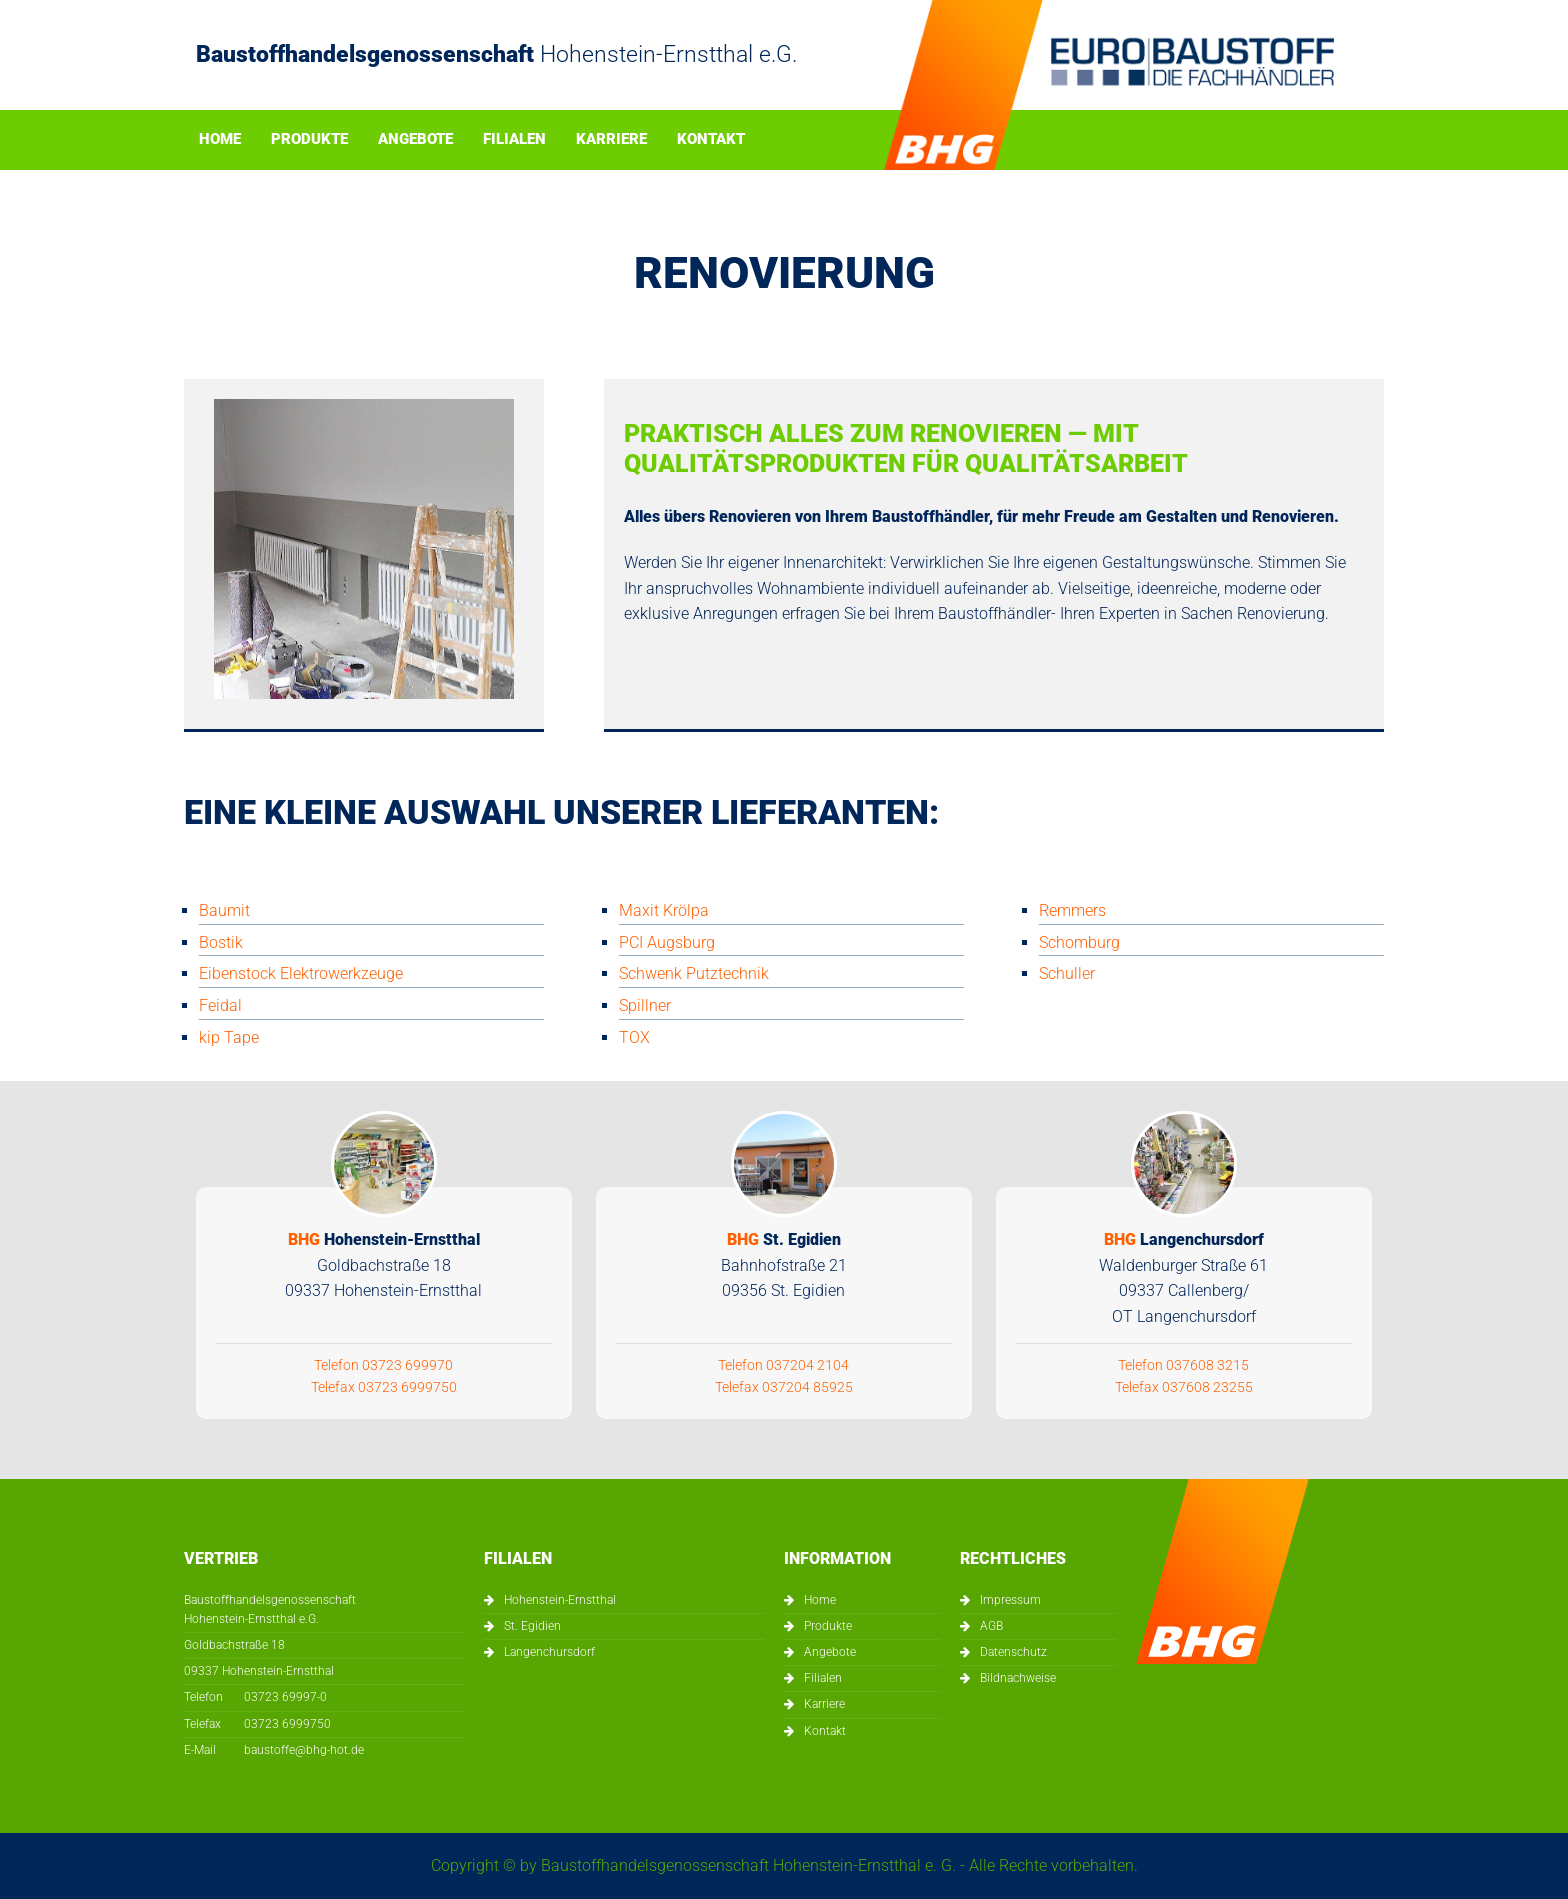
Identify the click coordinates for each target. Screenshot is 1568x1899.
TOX (634, 1037)
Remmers (1072, 910)
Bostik (221, 942)
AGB (991, 1626)
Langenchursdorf (549, 1652)
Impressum (1010, 1600)
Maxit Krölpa (664, 910)
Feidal (220, 1005)
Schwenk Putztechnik (694, 973)
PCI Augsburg (667, 942)
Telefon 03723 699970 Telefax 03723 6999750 (384, 1311)
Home (220, 140)
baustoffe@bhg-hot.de (304, 1750)
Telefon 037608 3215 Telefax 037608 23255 (1184, 1311)
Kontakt (711, 140)
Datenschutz (1013, 1652)
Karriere (611, 140)
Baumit (224, 910)
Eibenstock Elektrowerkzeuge (301, 973)
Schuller (1067, 973)
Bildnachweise (1018, 1678)
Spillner (645, 1005)
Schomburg (1079, 942)
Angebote (415, 140)
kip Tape (229, 1037)
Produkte (309, 140)
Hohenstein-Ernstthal (560, 1600)
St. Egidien (532, 1626)
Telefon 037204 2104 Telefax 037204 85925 (784, 1311)
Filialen (514, 140)
